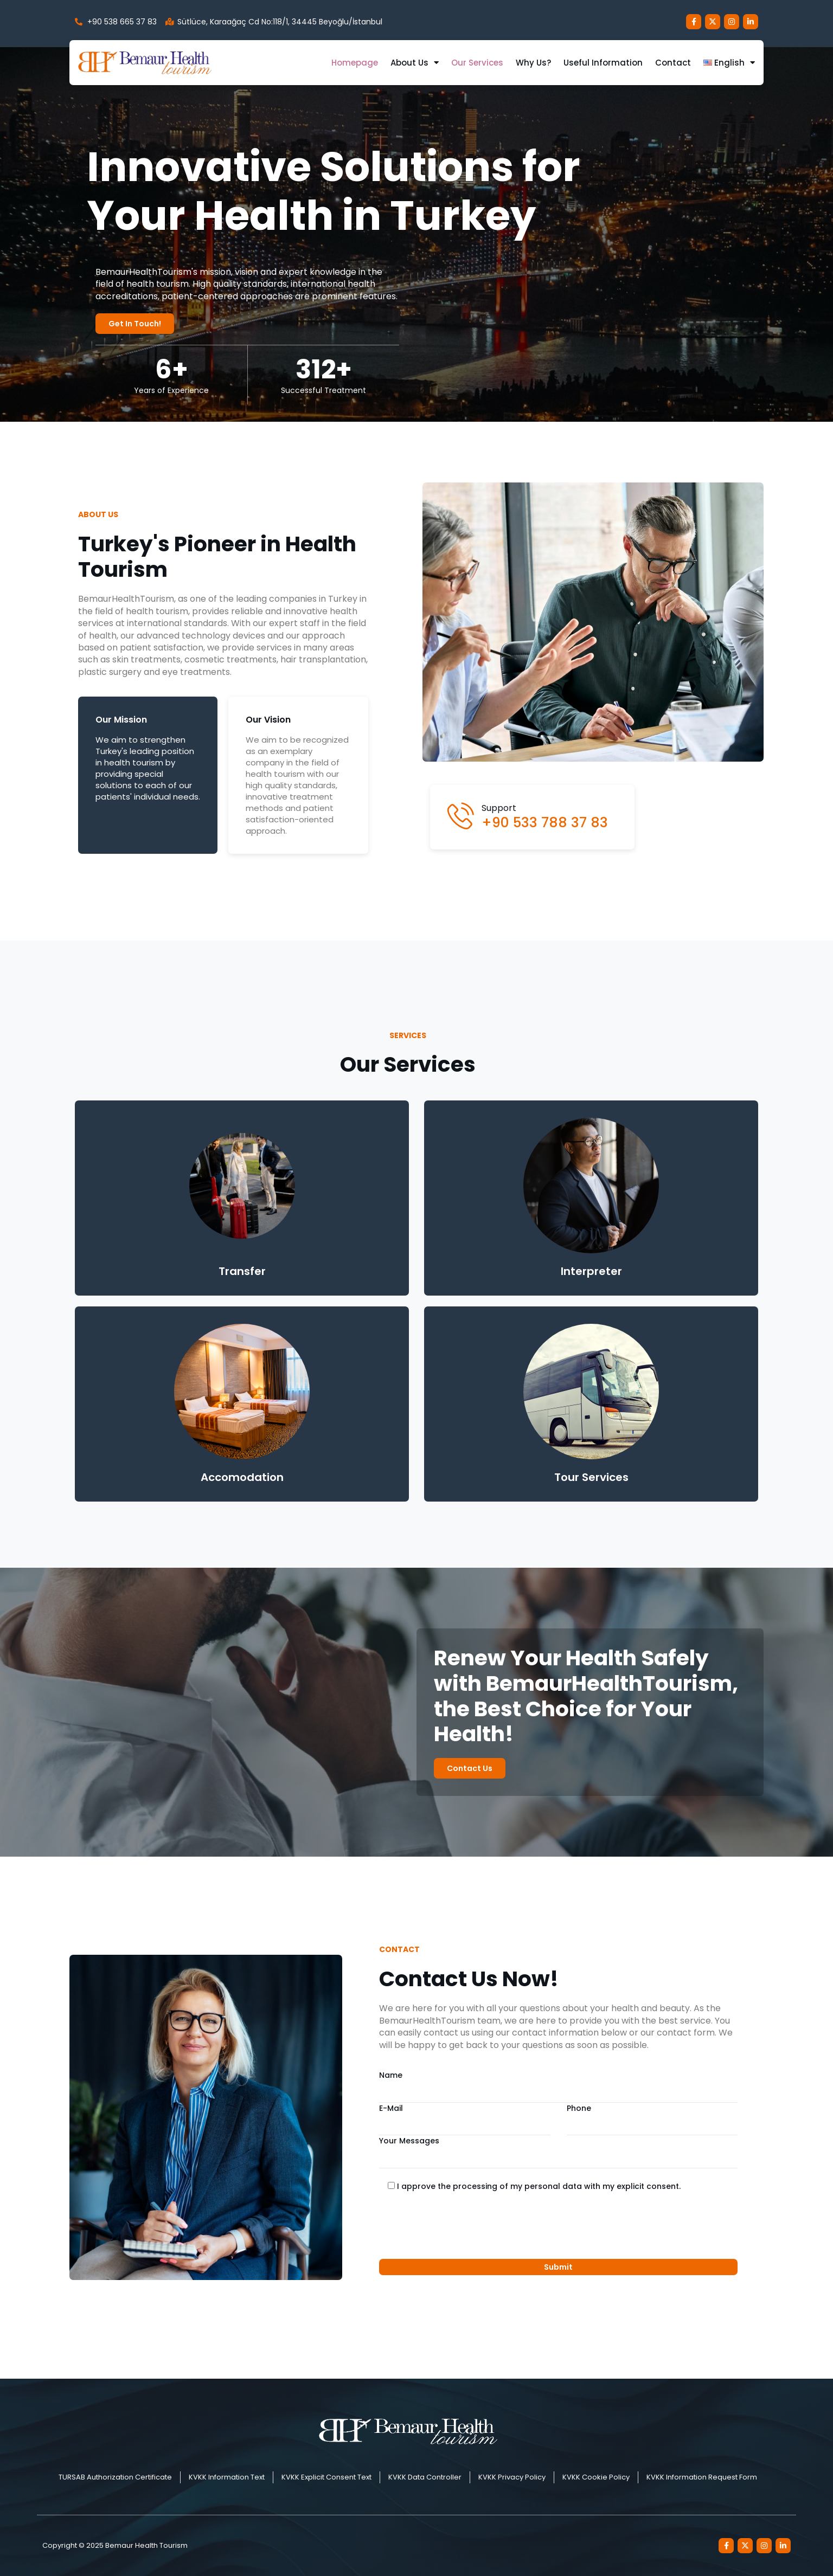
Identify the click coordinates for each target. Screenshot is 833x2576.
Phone (652, 2119)
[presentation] (461, 2226)
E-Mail (464, 2119)
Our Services (477, 62)
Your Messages (558, 2151)
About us (414, 62)
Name (558, 2086)
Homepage (354, 62)
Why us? (533, 62)
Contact (673, 62)
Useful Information (603, 62)
